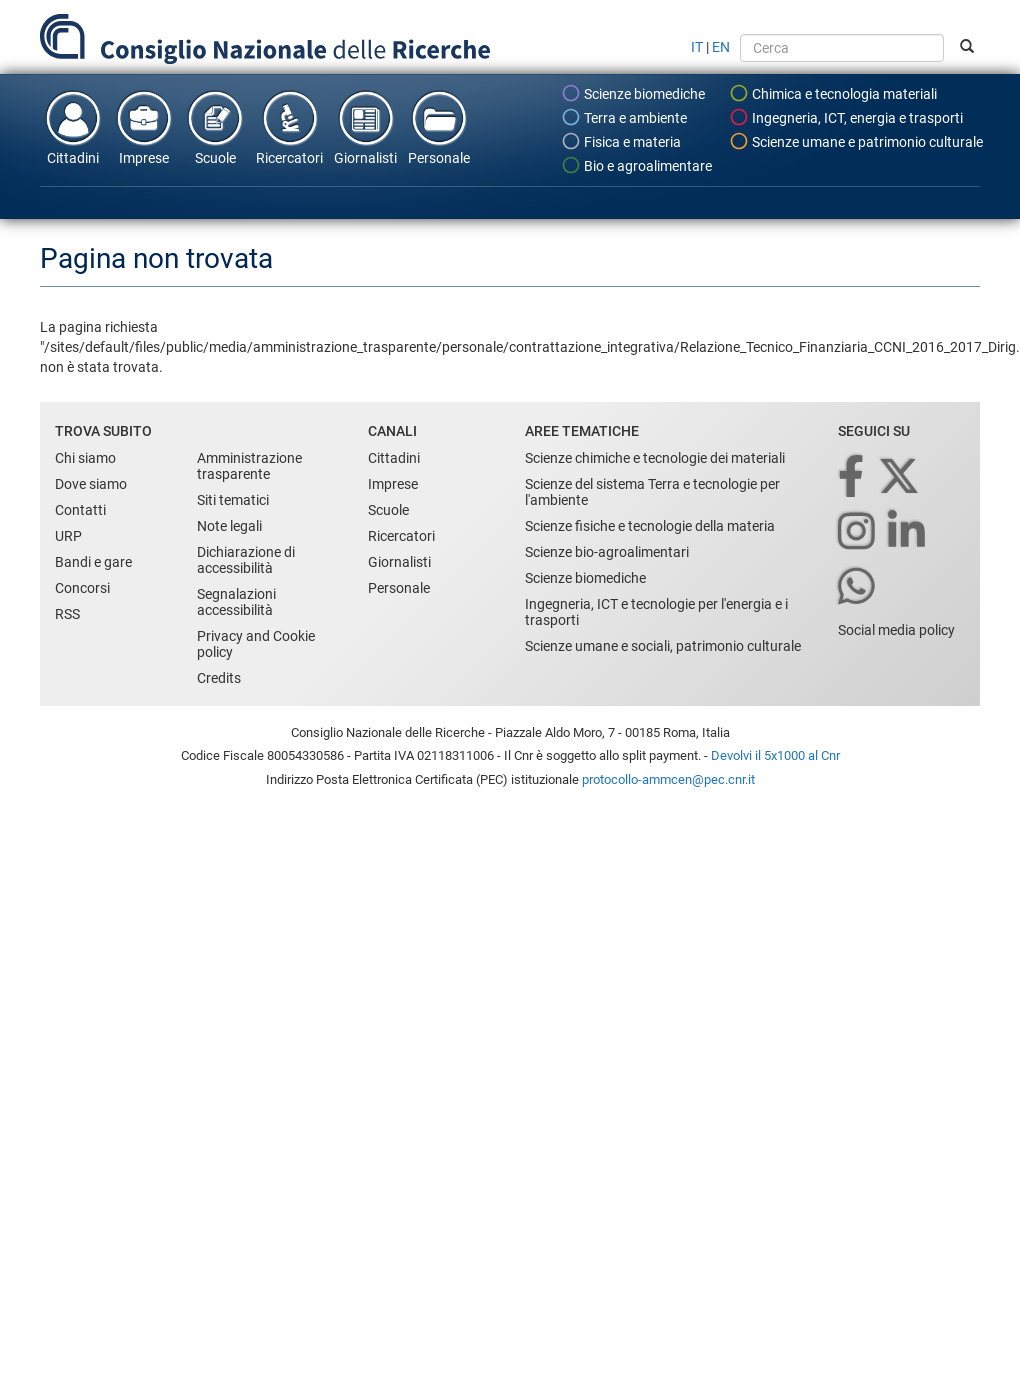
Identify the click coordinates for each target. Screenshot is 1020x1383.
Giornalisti (365, 127)
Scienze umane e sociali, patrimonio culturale (663, 646)
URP (68, 536)
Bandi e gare (93, 562)
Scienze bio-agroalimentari (607, 552)
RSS (67, 614)
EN (721, 47)
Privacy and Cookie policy (256, 644)
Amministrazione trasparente (249, 466)
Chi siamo (85, 458)
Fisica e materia (621, 141)
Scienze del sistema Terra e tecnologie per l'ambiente (652, 492)
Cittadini (73, 127)
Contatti (80, 510)
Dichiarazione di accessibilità (246, 560)
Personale (439, 127)
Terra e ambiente (624, 117)
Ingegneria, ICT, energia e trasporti (846, 117)
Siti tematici (233, 500)
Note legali (229, 526)
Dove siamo (91, 484)
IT (697, 47)
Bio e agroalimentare (636, 165)
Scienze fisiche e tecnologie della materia (650, 526)
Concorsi (82, 588)
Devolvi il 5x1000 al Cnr (775, 755)
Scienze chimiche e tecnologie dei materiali (655, 458)
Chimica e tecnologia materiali (833, 93)
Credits (219, 678)
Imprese (144, 127)
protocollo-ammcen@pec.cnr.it (668, 779)
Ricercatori (289, 127)
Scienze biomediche (633, 93)
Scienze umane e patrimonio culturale (856, 141)
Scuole (215, 127)
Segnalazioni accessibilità (236, 602)
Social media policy (896, 630)
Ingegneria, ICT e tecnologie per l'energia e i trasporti (656, 612)
